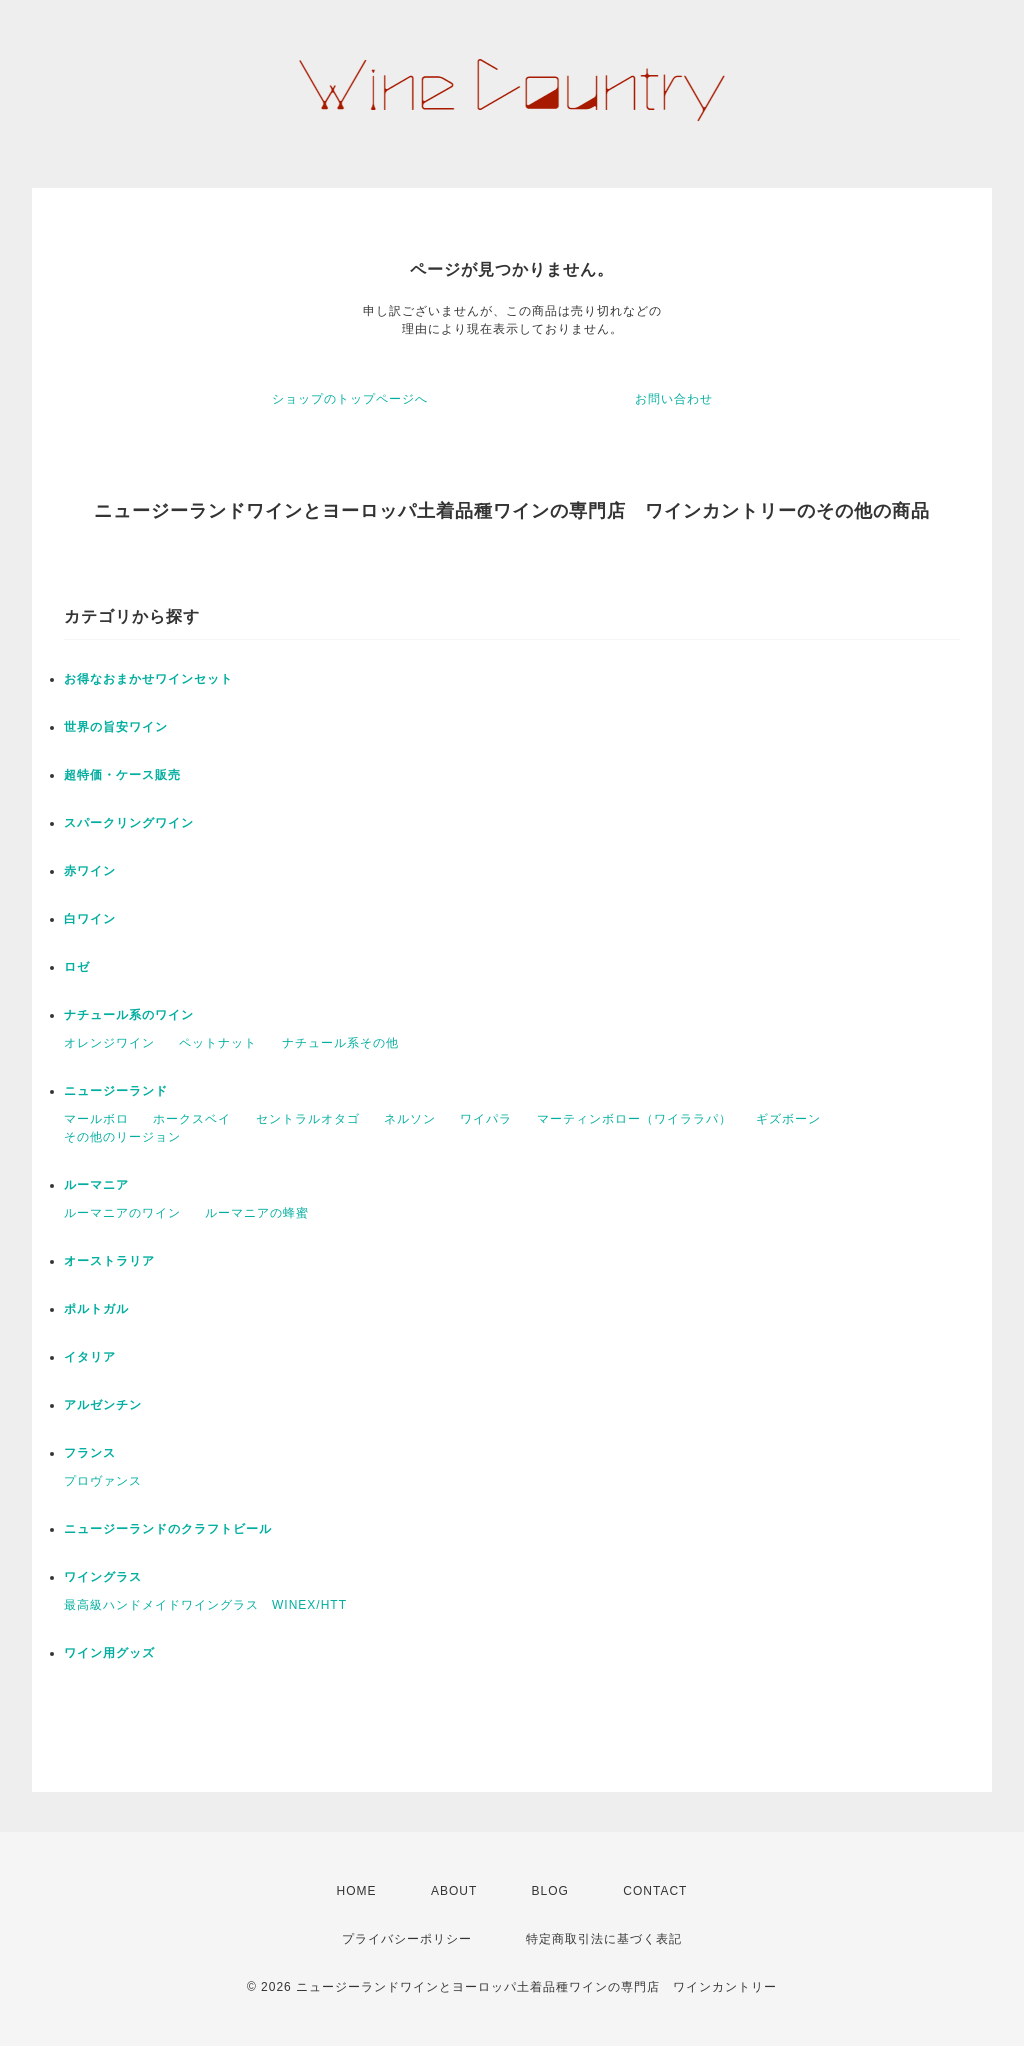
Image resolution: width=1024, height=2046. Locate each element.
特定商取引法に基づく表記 (604, 1939)
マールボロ (96, 1119)
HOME (357, 1891)
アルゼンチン (103, 1405)
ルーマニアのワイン (122, 1213)
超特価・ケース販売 (122, 775)
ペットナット (218, 1043)
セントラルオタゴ (308, 1119)
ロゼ (77, 967)
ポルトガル (96, 1309)
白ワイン (90, 919)
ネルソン (410, 1119)
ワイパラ (486, 1119)
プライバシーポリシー (407, 1939)
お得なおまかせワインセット (148, 679)
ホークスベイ (192, 1119)
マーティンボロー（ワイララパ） (634, 1119)
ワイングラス (103, 1577)
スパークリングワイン (129, 823)
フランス (90, 1453)
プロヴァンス (103, 1481)
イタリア (90, 1357)
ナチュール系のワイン (129, 1015)
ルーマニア (96, 1185)
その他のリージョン (122, 1137)
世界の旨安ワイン (116, 727)
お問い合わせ (674, 399)
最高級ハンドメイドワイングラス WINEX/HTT (205, 1605)
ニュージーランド (116, 1091)
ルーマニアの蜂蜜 (257, 1213)
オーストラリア (109, 1261)
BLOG (550, 1891)
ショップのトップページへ (350, 399)
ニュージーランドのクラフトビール (168, 1529)
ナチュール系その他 (340, 1043)
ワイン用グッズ (109, 1653)
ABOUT (454, 1891)
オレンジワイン (109, 1043)
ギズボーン (788, 1119)
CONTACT (655, 1891)
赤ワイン (90, 871)
